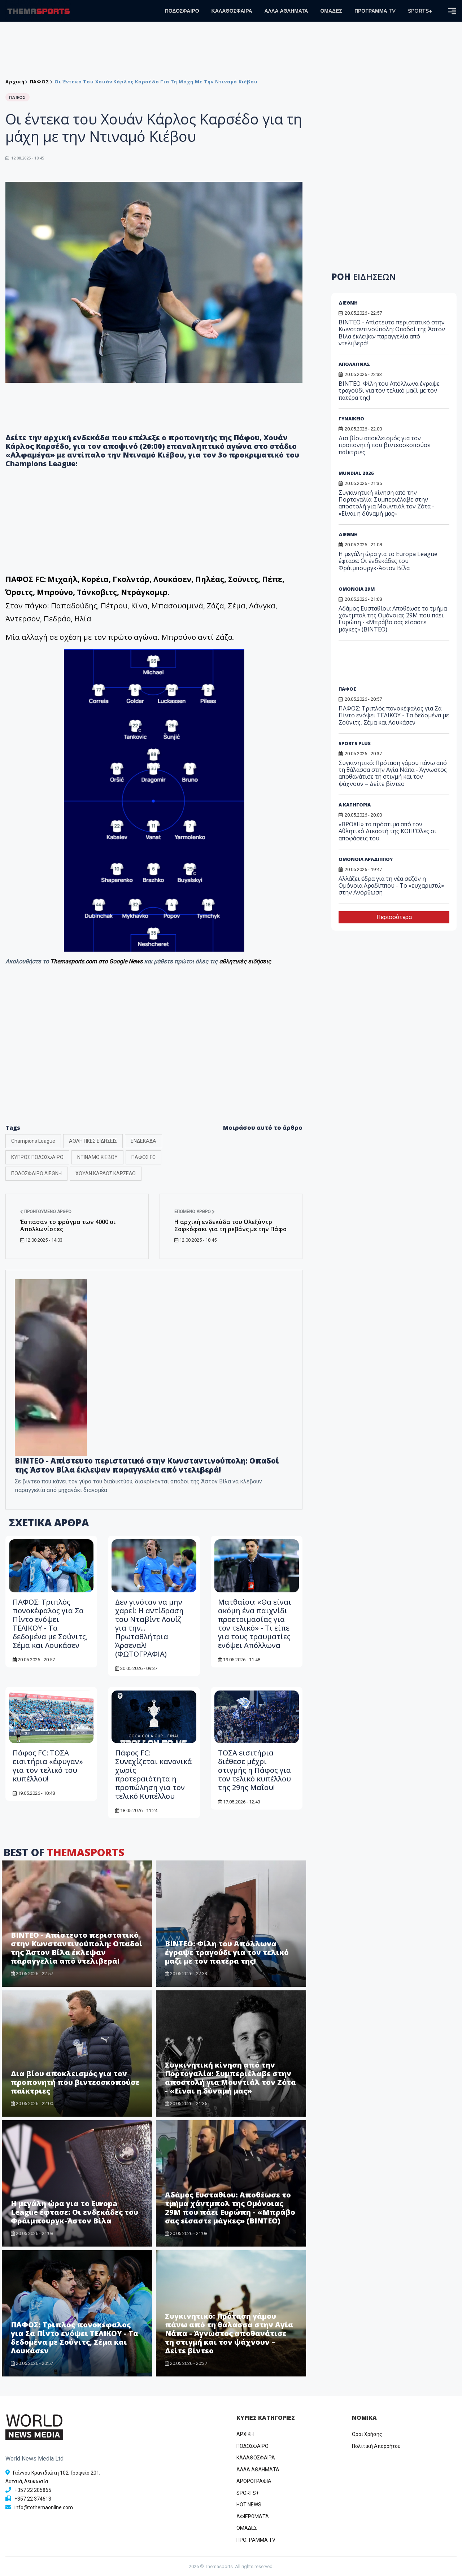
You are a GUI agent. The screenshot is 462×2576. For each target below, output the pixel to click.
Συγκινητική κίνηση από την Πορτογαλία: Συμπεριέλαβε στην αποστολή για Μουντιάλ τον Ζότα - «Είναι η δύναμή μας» (230, 2078)
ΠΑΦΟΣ (39, 81)
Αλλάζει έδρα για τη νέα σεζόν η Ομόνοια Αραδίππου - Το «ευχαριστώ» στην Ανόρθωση (392, 885)
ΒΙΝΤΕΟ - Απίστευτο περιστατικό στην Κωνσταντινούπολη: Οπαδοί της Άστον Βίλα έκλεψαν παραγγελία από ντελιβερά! (147, 1465)
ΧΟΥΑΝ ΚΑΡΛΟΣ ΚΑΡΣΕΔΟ (105, 1173)
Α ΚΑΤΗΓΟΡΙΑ (355, 804)
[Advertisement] (154, 1059)
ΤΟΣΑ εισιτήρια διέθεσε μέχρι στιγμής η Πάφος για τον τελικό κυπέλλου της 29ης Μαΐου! (254, 1770)
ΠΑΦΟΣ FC (143, 1157)
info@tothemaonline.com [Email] (43, 2507)
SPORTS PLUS (355, 743)
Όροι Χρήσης (367, 2434)
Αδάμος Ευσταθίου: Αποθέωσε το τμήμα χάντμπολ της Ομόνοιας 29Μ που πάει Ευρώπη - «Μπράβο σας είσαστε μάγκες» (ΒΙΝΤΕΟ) (230, 2208)
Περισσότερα (394, 917)
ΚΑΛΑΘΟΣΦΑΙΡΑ (232, 11)
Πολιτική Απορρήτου (376, 2446)
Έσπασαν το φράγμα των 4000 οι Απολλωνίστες (68, 1225)
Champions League (33, 1141)
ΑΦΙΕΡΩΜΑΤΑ (252, 2516)
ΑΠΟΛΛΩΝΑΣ (354, 364)
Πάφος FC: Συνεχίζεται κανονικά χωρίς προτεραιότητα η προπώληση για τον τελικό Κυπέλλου (153, 1774)
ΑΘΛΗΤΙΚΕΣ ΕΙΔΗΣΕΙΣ (93, 1141)
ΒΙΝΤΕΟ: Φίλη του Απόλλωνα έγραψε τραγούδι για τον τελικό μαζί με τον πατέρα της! (227, 1952)
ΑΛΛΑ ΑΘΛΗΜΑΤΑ (286, 11)
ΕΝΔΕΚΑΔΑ (143, 1141)
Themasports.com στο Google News (97, 961)
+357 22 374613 (32, 2499)
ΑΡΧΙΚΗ (245, 2434)
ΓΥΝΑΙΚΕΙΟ (351, 418)
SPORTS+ (420, 11)
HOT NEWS (248, 2504)
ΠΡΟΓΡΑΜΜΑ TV (375, 11)
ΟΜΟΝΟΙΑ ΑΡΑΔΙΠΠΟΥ (366, 859)
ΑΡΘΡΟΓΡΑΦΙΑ (253, 2481)
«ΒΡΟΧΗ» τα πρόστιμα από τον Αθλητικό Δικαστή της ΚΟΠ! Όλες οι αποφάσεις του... (387, 831)
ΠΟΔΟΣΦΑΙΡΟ (182, 11)
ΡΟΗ (363, 277)
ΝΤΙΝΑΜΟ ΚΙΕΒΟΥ (97, 1157)
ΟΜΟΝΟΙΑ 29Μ (357, 589)
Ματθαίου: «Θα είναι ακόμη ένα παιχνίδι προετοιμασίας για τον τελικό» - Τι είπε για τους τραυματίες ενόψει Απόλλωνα (254, 1623)
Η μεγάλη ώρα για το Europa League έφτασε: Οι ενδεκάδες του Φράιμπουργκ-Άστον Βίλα (74, 2212)
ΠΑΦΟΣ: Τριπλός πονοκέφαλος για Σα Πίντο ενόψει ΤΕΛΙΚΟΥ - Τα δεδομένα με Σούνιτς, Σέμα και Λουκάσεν (50, 1623)
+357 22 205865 (32, 2490)
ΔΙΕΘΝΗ (348, 302)
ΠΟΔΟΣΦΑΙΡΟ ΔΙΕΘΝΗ (36, 1173)
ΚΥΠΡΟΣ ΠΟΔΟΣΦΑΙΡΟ (37, 1157)
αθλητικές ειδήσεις (245, 961)
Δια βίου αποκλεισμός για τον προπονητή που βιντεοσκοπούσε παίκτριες (75, 2082)
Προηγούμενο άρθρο (45, 1211)
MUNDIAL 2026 (356, 473)
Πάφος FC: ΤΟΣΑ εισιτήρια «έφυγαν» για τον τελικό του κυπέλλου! (48, 1766)
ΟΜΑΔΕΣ (331, 11)
